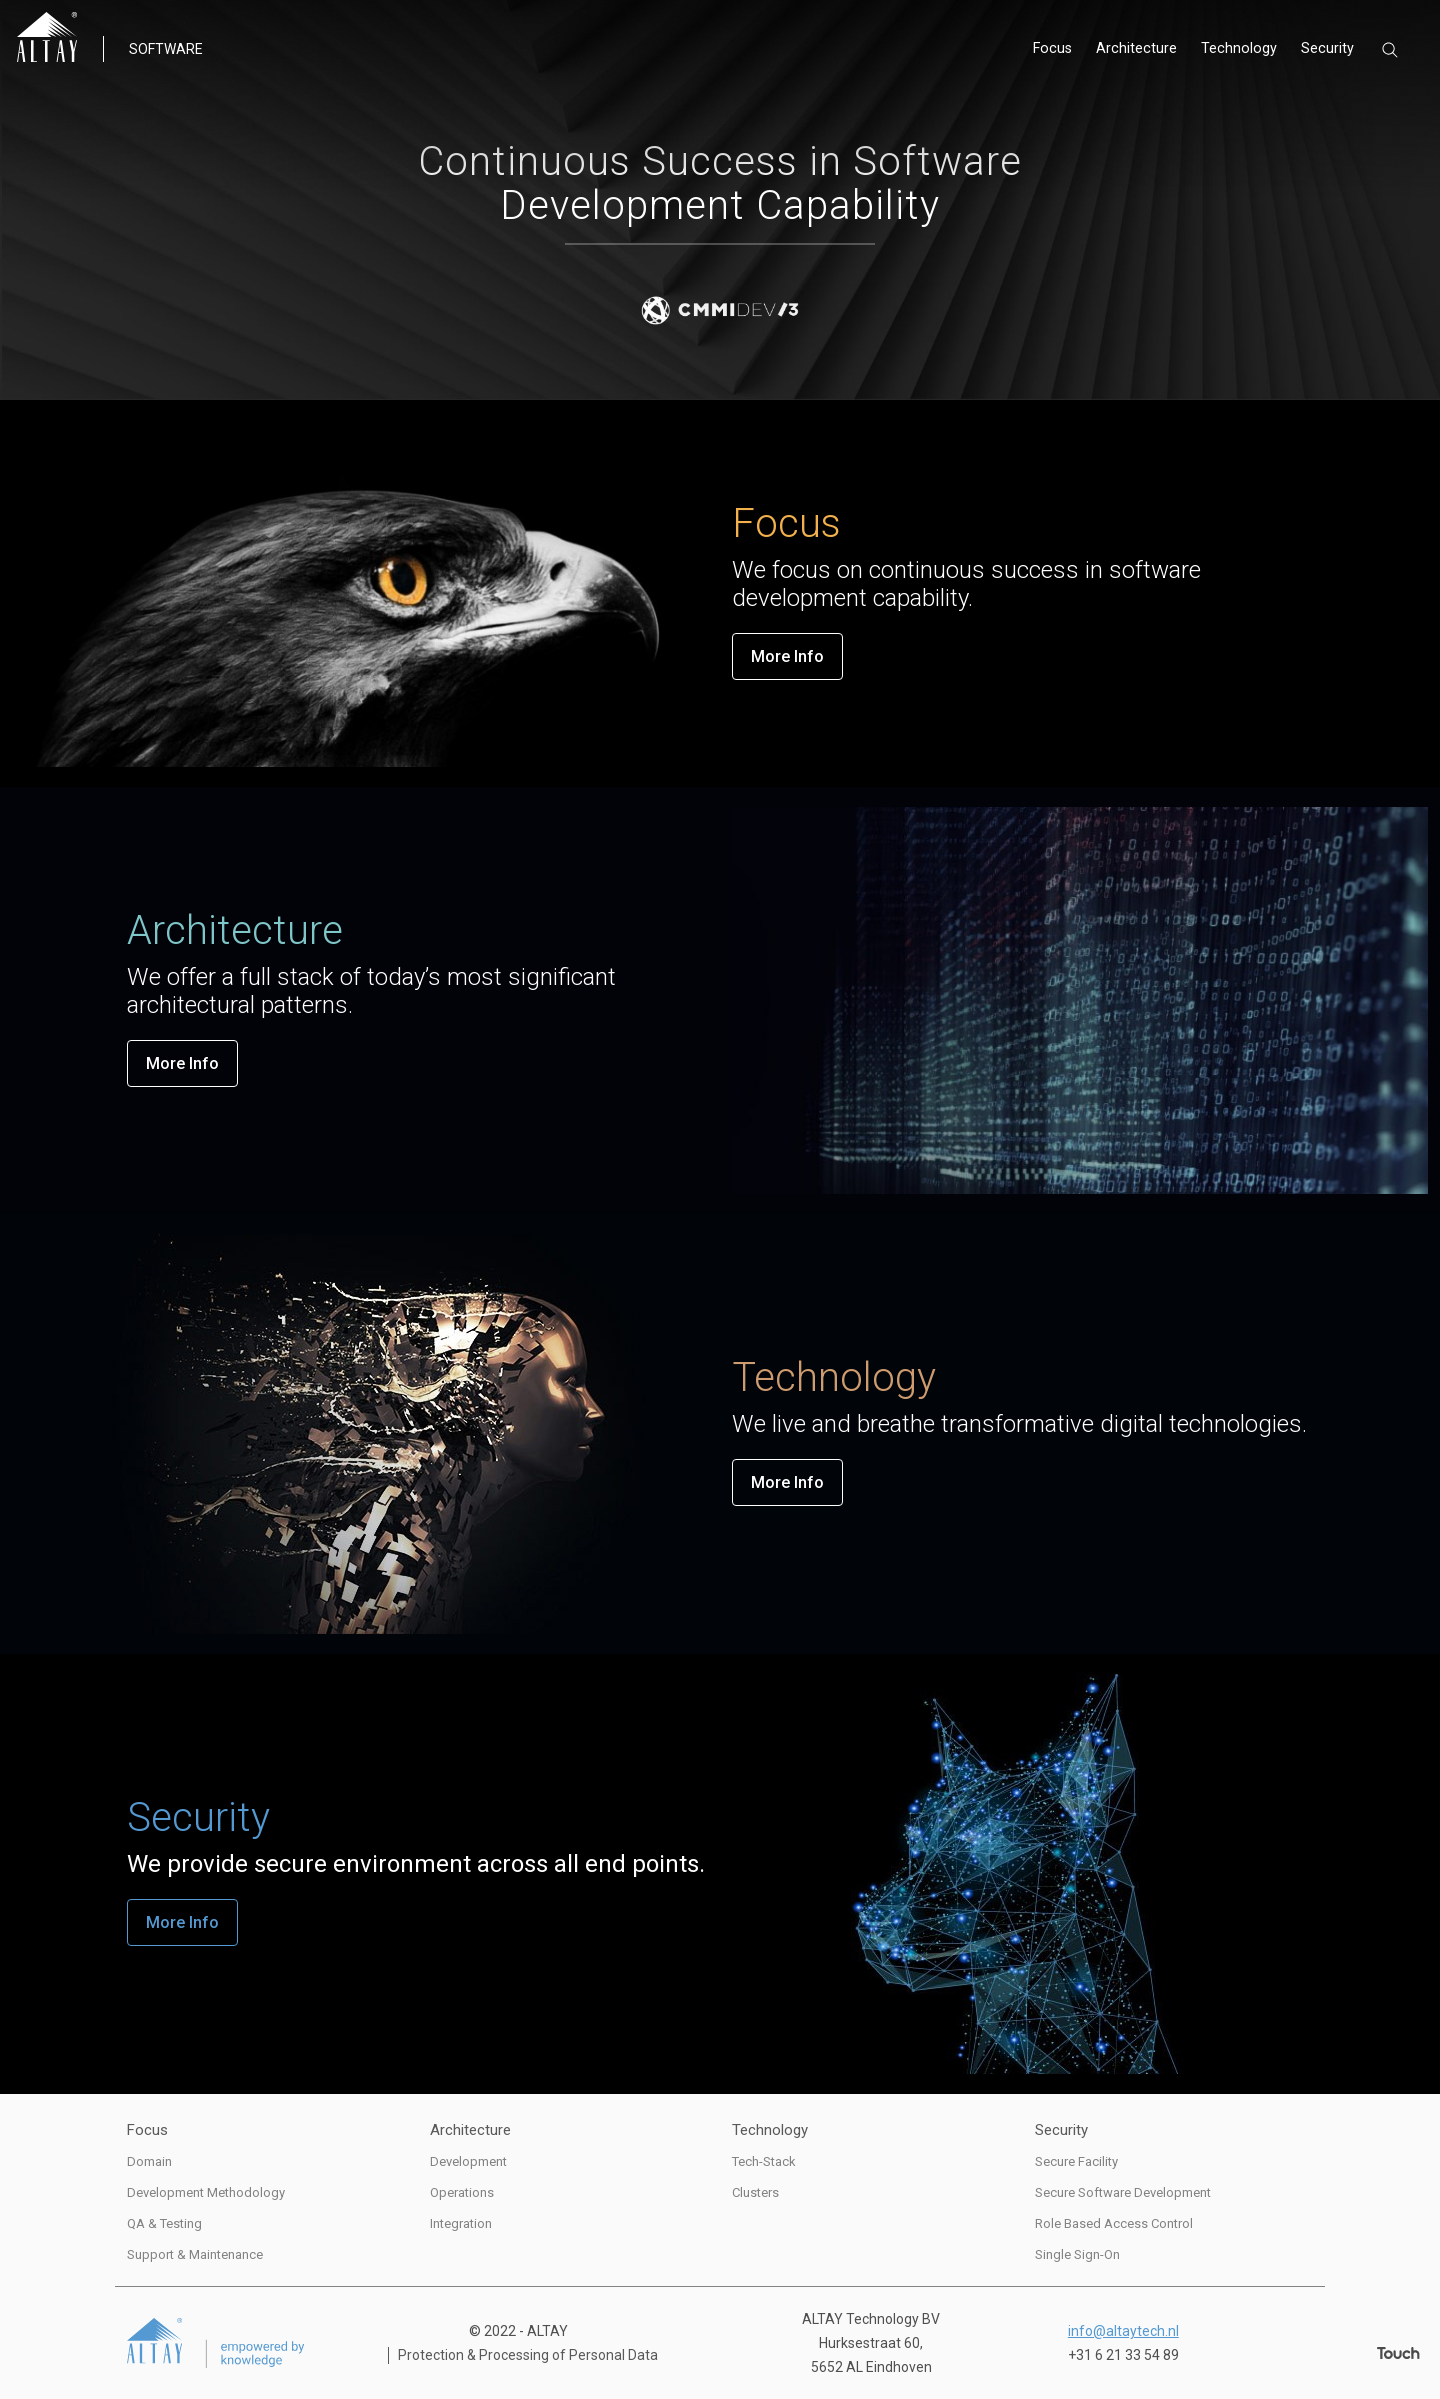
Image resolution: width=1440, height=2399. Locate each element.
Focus (1059, 50)
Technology (1241, 50)
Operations (462, 2192)
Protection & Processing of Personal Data (528, 2355)
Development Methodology (206, 2192)
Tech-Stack (764, 2161)
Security (1328, 50)
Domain (149, 2161)
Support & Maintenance (195, 2254)
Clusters (755, 2192)
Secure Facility (1076, 2161)
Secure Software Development (1123, 2192)
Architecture (1141, 50)
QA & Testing (164, 2223)
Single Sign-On (1077, 2254)
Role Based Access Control (1114, 2223)
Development (468, 2161)
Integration (461, 2223)
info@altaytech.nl (1123, 2331)
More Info (787, 656)
